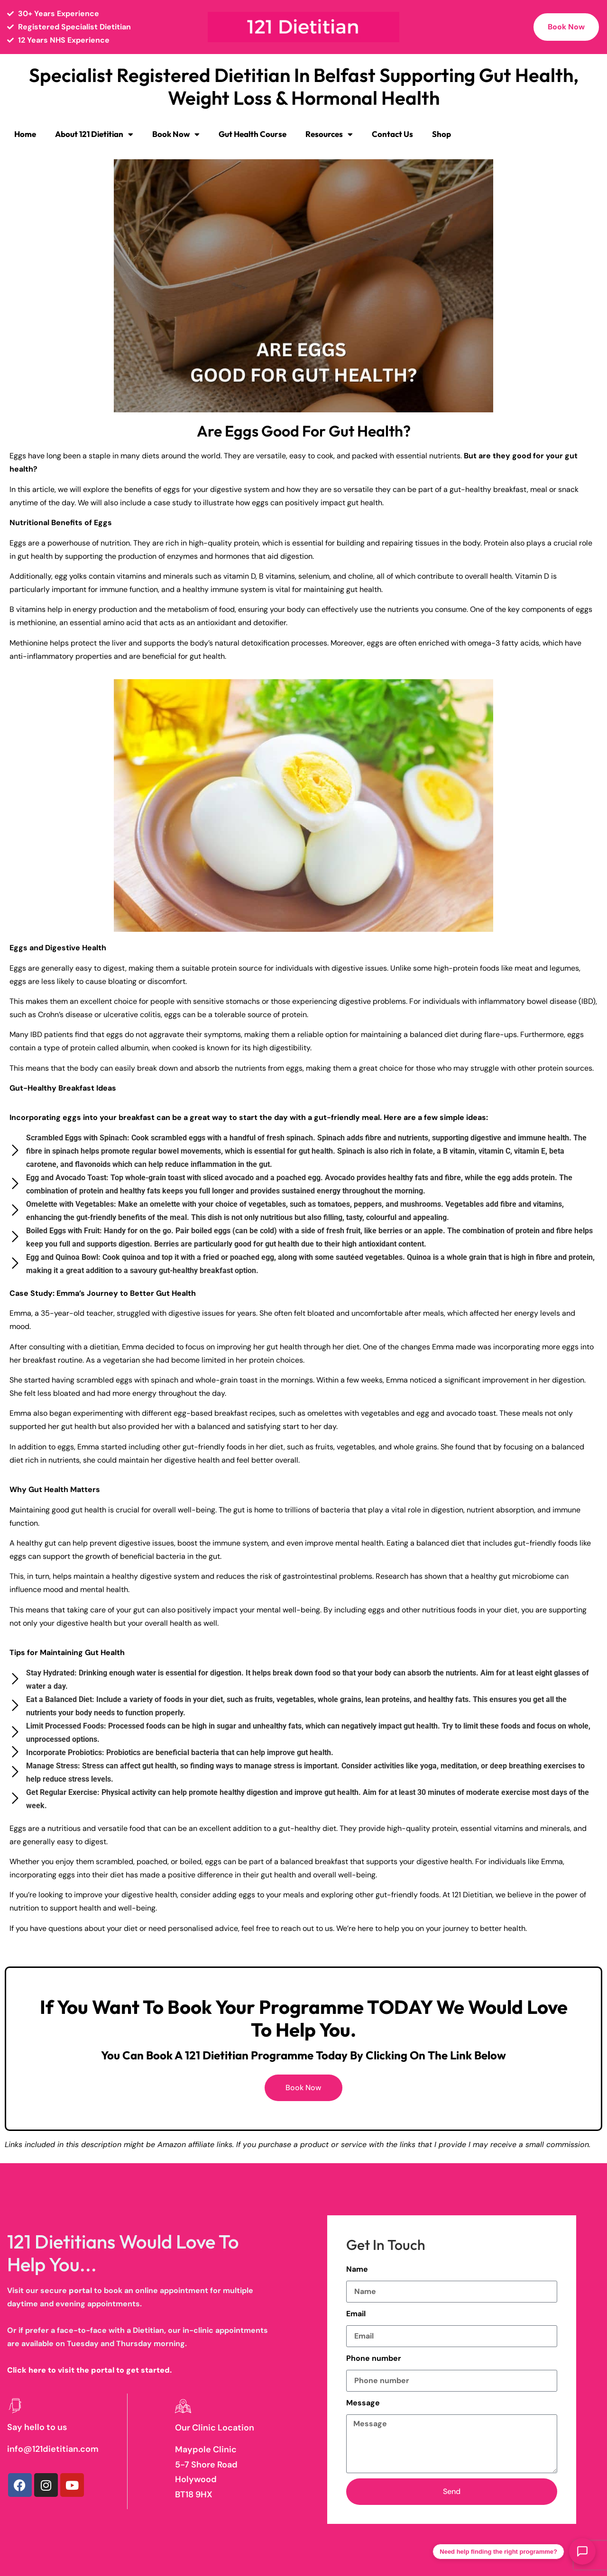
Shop (441, 134)
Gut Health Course (252, 134)
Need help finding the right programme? (498, 2551)
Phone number (373, 2358)
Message (363, 2403)
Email (356, 2314)
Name (357, 2269)
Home (25, 134)
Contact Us (392, 134)
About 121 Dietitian (94, 134)
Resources (329, 134)
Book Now (176, 134)
